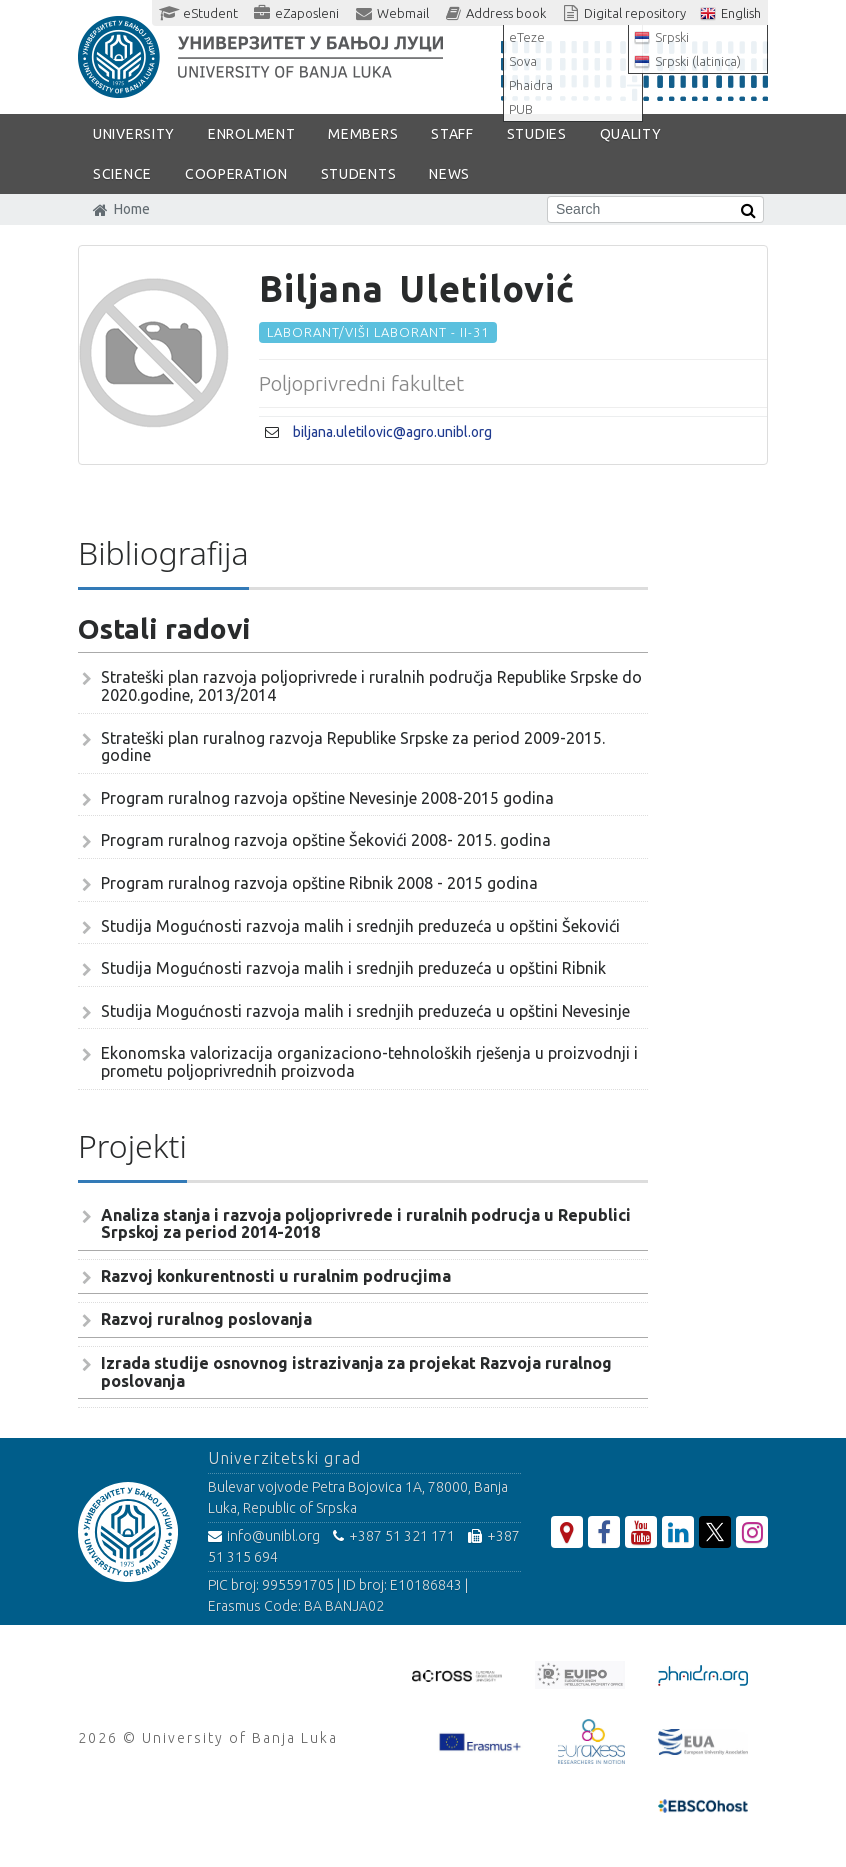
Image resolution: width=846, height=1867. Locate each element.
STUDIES (537, 134)
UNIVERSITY (134, 134)
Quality (631, 134)
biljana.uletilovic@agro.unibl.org (392, 432)
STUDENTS (359, 174)
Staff (452, 134)
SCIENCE (122, 174)
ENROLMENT (251, 134)
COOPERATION (236, 174)
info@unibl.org (264, 1536)
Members (363, 134)
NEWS (449, 174)
